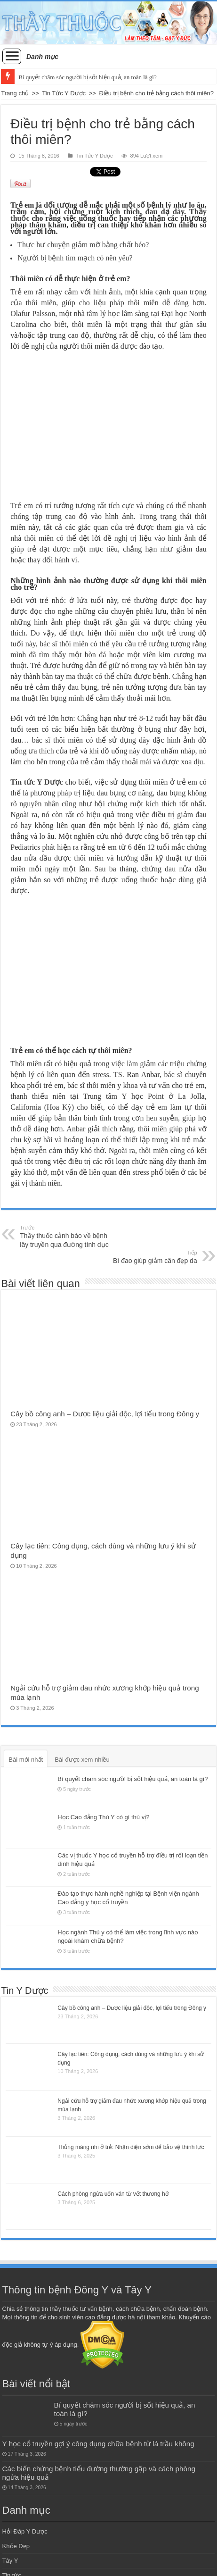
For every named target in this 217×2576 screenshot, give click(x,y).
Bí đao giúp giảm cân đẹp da (149, 1256)
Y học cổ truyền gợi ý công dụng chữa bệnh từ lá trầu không (98, 2444)
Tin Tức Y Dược (64, 93)
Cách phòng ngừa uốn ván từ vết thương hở (112, 2194)
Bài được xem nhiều (82, 1759)
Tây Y (10, 2560)
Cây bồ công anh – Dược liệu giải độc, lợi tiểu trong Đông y (104, 1414)
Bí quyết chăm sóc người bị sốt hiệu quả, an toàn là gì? (87, 77)
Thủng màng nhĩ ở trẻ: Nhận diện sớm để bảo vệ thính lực (130, 2147)
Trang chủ (15, 93)
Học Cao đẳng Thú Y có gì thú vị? (103, 1817)
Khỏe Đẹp (16, 2546)
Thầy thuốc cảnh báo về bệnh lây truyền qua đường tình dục (68, 1236)
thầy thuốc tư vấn (73, 2308)
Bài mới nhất (25, 1759)
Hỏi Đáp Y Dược (25, 2531)
